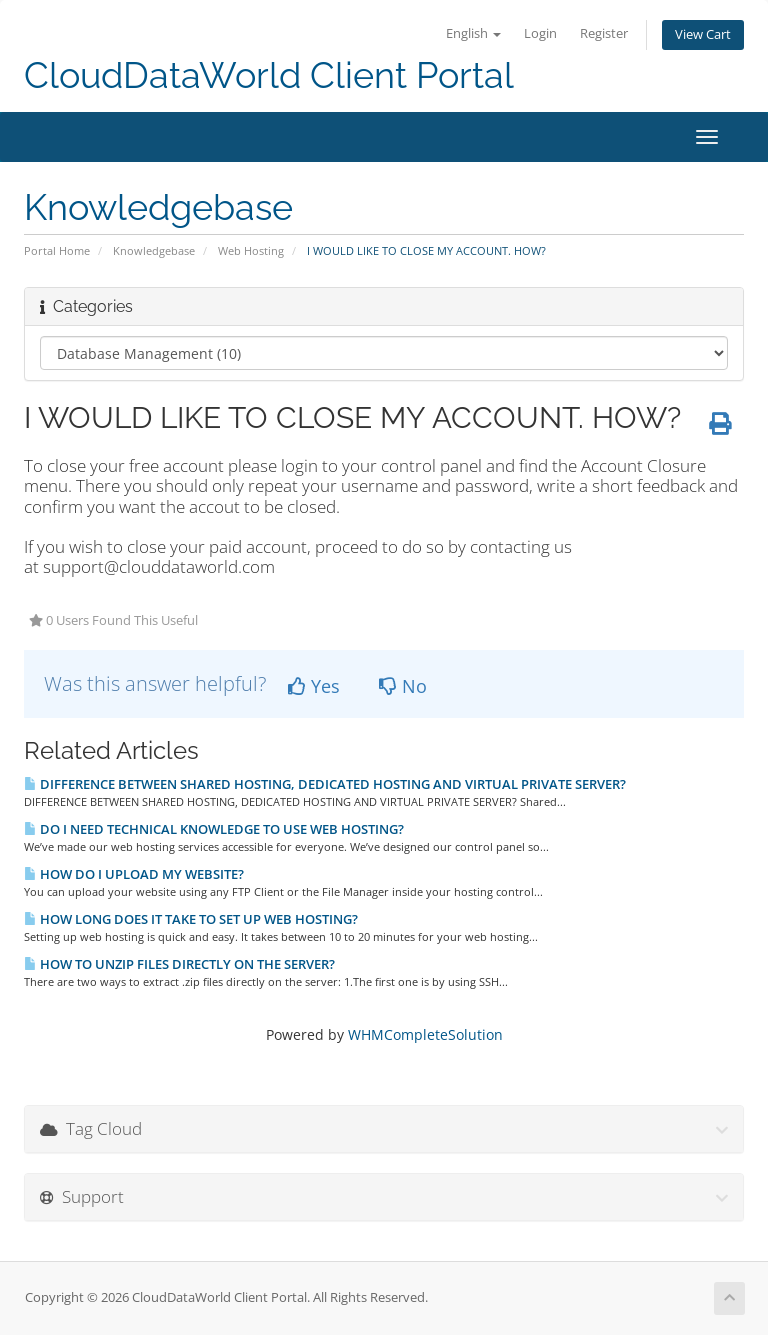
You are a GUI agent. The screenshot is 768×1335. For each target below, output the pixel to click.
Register (604, 33)
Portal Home (57, 250)
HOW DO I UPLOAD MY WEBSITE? (134, 874)
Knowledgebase (154, 250)
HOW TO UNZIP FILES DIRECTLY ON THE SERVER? (179, 964)
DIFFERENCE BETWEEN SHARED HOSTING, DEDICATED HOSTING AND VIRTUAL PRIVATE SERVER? (325, 784)
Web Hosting (251, 250)
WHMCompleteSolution (425, 1034)
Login (540, 33)
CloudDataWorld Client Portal (269, 75)
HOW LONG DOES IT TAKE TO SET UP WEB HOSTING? (191, 919)
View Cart (703, 34)
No (403, 686)
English (473, 33)
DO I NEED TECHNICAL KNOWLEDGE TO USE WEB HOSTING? (214, 829)
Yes (314, 686)
